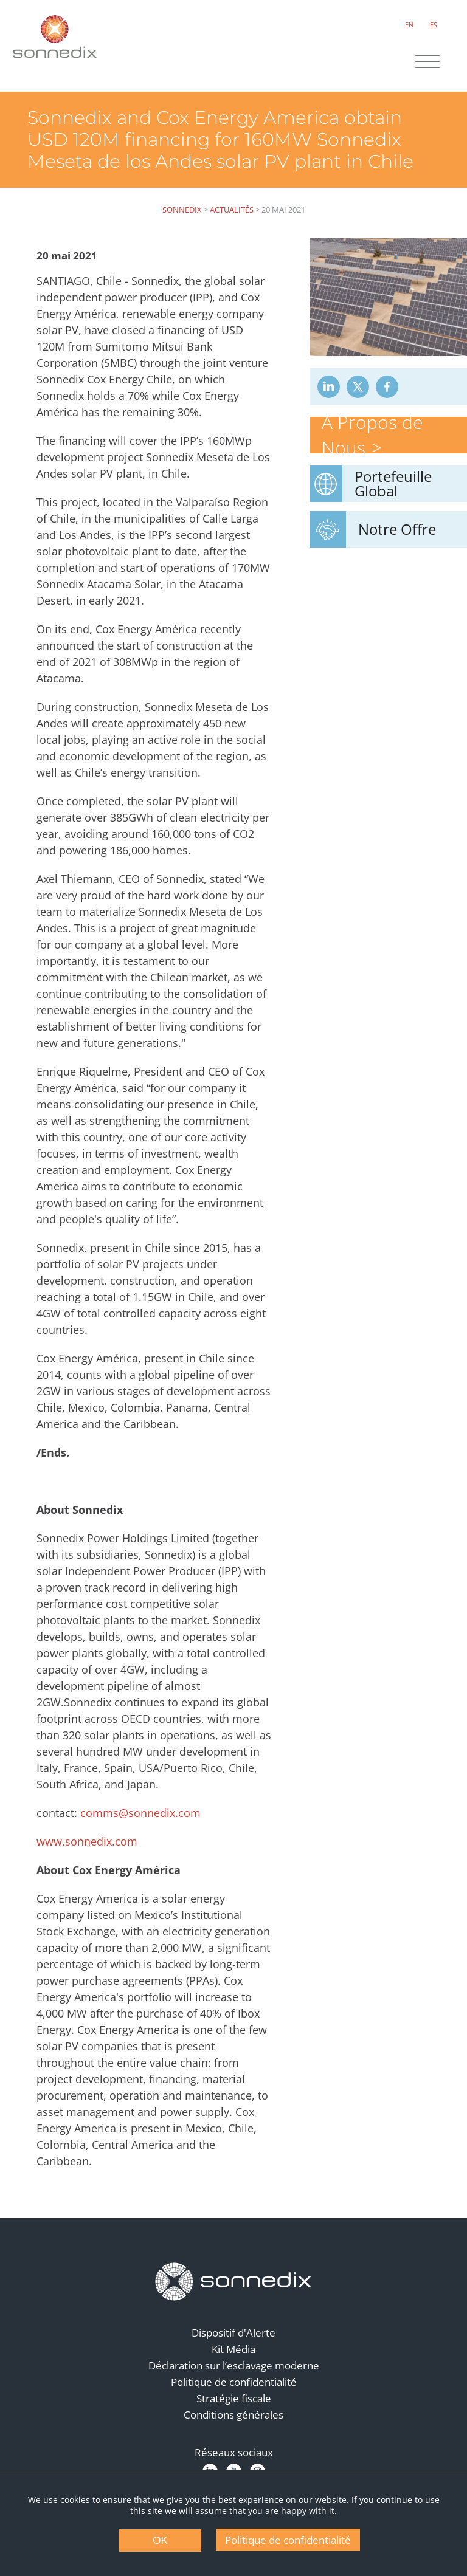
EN (409, 24)
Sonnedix (182, 209)
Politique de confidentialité (234, 2382)
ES (433, 24)
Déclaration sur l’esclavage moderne (233, 2365)
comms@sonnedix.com (140, 1812)
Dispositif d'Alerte (233, 2332)
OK (160, 2540)
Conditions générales (233, 2414)
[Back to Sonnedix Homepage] (54, 36)
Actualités (232, 209)
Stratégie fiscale (233, 2398)
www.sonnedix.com (86, 1841)
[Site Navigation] (427, 62)
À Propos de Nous (372, 435)
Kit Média (233, 2349)
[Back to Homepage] (233, 2281)
